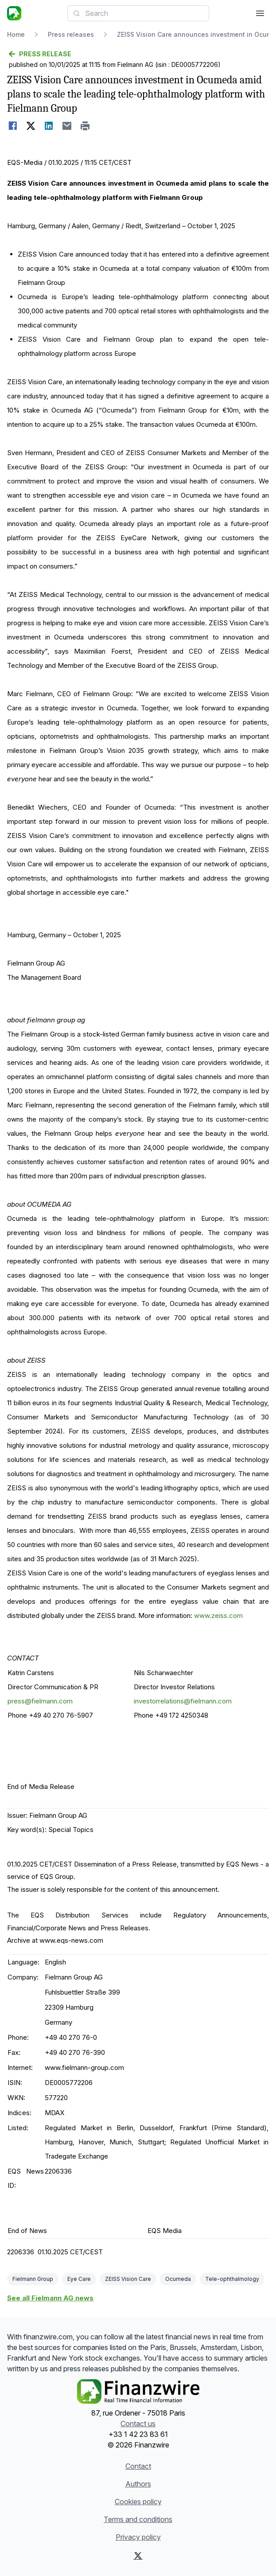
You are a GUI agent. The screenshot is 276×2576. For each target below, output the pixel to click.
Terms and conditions (138, 2519)
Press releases (71, 34)
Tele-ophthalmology (232, 2279)
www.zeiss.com (218, 1615)
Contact (138, 2466)
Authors (138, 2483)
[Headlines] (14, 13)
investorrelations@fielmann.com (183, 1701)
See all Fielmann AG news (50, 2298)
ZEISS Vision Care (128, 2279)
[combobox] (138, 13)
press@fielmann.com (40, 1701)
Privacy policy (138, 2537)
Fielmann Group (32, 2279)
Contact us (138, 2423)
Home (16, 34)
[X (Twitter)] (138, 2555)
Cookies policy (138, 2501)
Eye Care (79, 2279)
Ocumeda (178, 2279)
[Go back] (138, 54)
